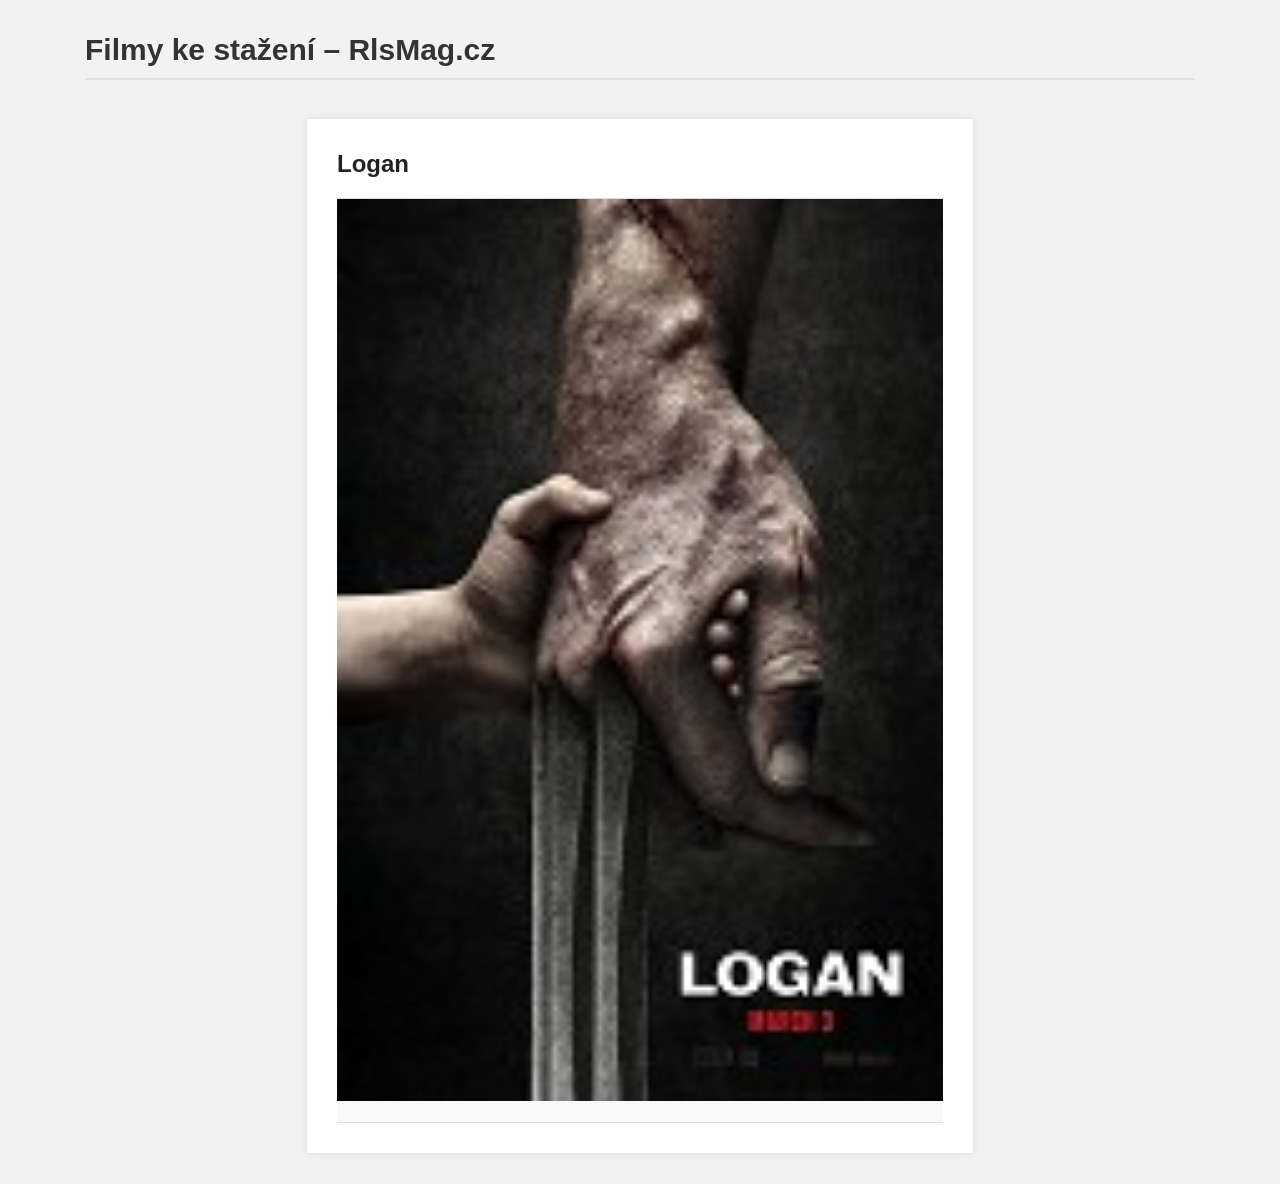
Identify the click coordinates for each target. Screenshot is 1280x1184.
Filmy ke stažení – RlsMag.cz (290, 49)
